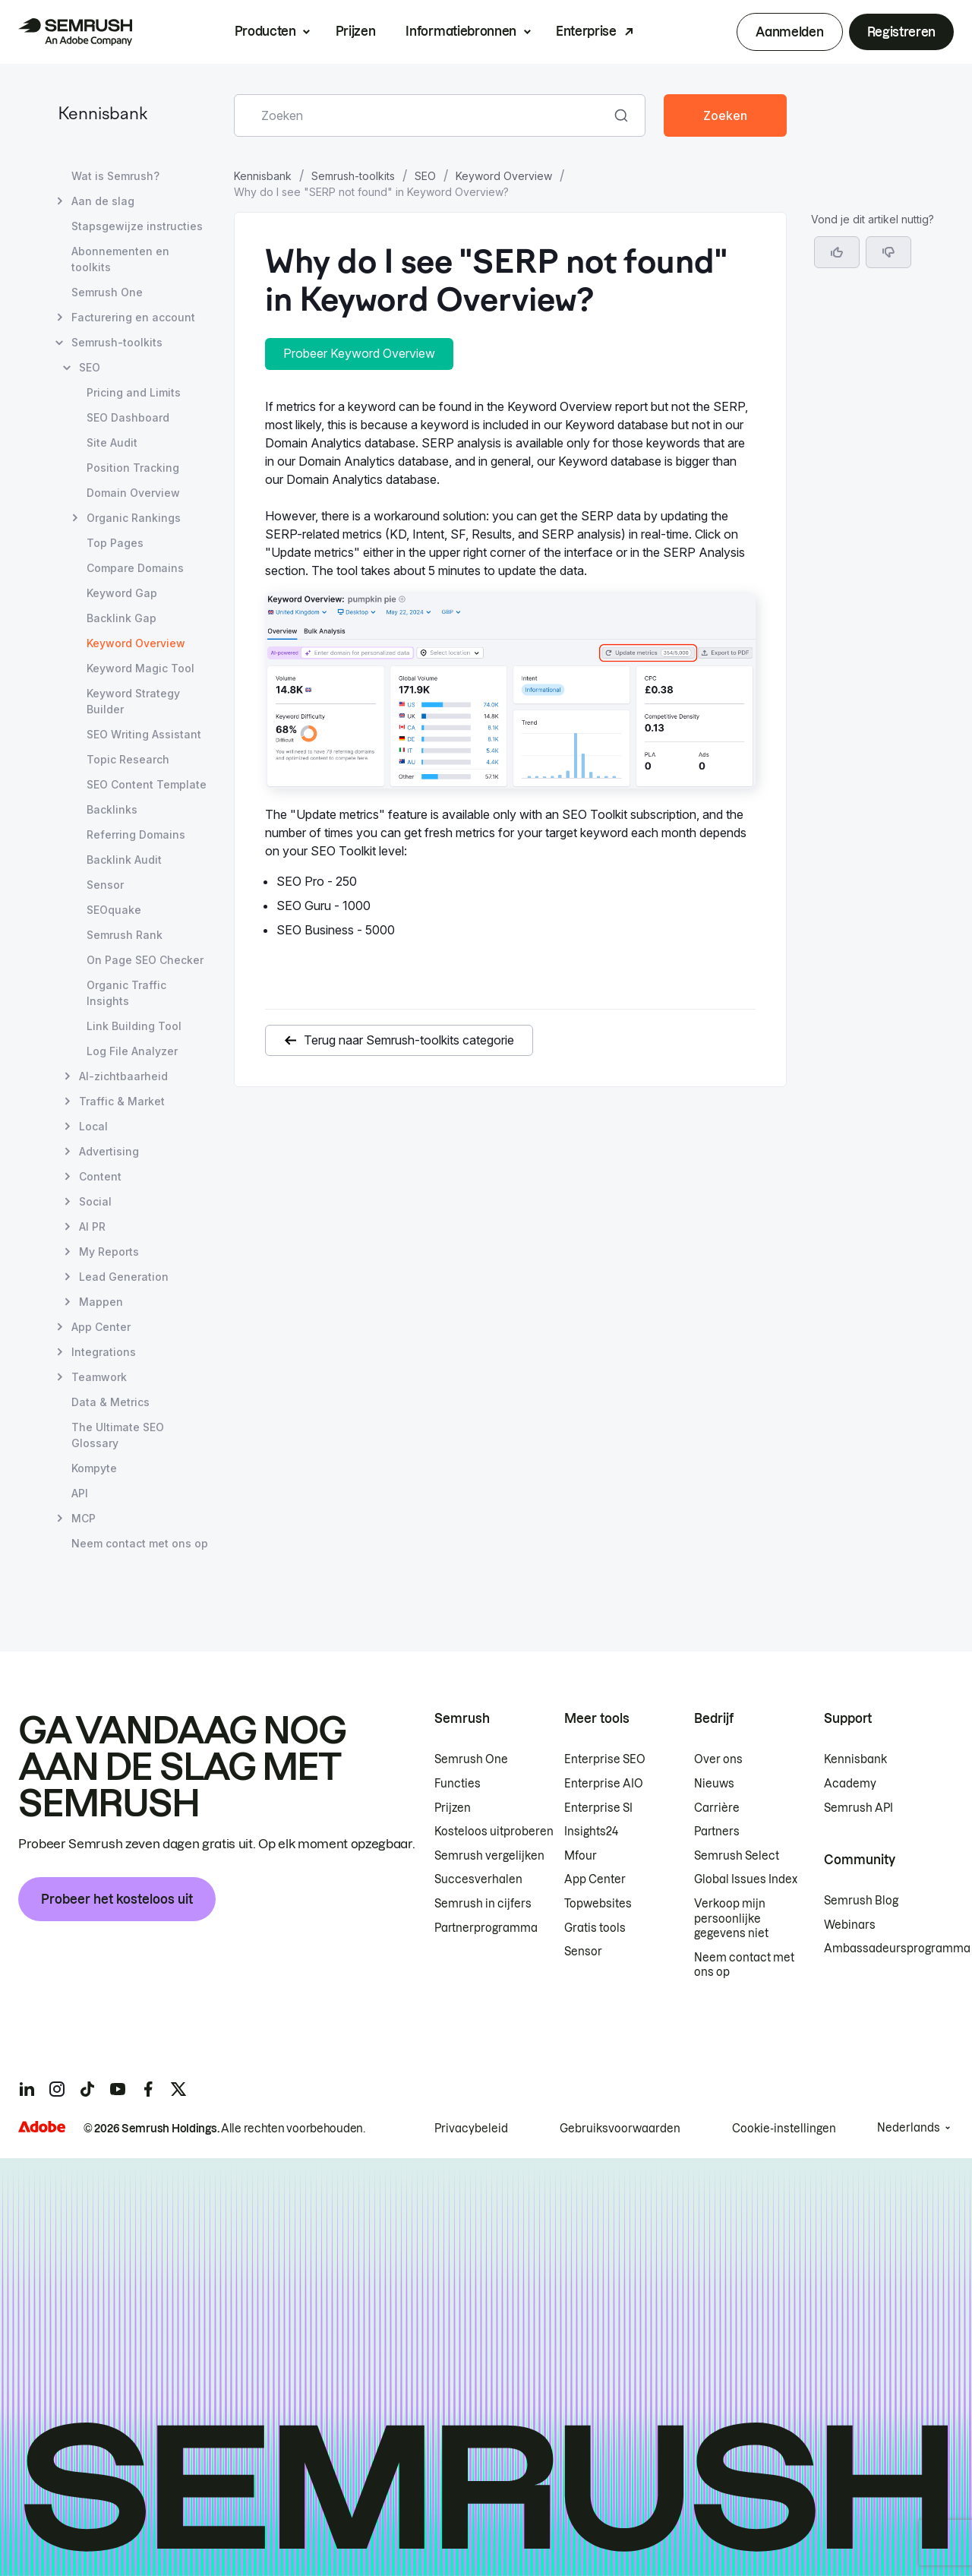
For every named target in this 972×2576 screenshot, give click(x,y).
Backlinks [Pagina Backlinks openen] (112, 809)
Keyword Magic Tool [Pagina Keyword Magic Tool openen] (140, 668)
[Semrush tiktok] (87, 2089)
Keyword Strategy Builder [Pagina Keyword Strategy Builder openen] (133, 701)
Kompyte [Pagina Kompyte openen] (94, 1468)
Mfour (580, 1856)
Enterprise (586, 31)
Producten (265, 31)
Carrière (717, 1808)
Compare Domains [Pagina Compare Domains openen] (135, 567)
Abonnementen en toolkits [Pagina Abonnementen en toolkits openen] (120, 259)
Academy (850, 1784)
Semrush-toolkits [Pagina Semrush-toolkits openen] (117, 342)
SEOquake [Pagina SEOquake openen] (114, 909)
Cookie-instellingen (784, 2128)
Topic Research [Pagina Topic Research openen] (128, 759)
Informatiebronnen (461, 31)
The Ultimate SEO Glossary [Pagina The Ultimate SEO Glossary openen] (117, 1435)
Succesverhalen (478, 1879)
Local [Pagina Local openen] (93, 1126)
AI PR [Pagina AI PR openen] (92, 1226)
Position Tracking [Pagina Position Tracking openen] (133, 467)
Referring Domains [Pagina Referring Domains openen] (136, 834)
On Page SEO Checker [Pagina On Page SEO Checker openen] (145, 959)
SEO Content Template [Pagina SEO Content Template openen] (147, 784)
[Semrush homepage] (75, 32)
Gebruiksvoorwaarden (620, 2128)
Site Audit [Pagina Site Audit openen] (112, 442)
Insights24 (591, 1831)
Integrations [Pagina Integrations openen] (103, 1352)
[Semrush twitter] (178, 2089)
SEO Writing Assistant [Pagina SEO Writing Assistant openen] (144, 734)
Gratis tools (595, 1928)
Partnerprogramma (486, 1928)
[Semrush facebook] (148, 2089)
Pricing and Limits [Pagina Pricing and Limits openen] (134, 392)
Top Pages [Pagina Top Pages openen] (115, 542)
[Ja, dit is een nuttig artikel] (837, 252)
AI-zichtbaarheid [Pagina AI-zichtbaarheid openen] (123, 1076)
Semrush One (471, 1759)
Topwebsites (598, 1904)
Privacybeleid (471, 2128)
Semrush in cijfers (483, 1904)
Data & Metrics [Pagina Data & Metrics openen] (110, 1401)
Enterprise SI (598, 1808)
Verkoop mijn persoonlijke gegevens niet (731, 1918)
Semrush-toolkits (353, 175)
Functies (457, 1784)
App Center (595, 1879)
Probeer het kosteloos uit (117, 1899)
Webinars (850, 1925)
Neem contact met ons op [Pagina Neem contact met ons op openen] (139, 1543)
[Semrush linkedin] (26, 2089)
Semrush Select (736, 1856)
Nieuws (714, 1784)
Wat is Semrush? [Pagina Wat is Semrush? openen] (115, 175)
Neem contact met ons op (744, 1965)
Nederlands (908, 2128)
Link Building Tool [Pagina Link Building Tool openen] (134, 1025)
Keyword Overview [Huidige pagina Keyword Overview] (136, 643)
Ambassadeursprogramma (897, 1948)
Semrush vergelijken (489, 1856)
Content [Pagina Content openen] (100, 1176)
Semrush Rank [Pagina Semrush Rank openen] (125, 934)
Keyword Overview (504, 175)
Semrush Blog (861, 1901)
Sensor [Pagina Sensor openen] (105, 884)
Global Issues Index (745, 1879)
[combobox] (423, 115)
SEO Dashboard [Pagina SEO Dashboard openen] (128, 417)
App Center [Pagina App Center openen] (101, 1327)
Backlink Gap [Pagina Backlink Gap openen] (121, 618)
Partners (717, 1831)
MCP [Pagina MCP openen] (83, 1518)
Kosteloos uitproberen (494, 1831)
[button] (888, 252)
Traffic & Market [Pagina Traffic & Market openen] (122, 1101)
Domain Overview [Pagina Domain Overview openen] (133, 492)
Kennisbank (102, 115)
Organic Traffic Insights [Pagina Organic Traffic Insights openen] (126, 992)
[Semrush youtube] (118, 2089)
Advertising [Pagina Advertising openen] (109, 1151)
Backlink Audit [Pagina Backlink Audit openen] (124, 859)
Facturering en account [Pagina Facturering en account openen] (133, 317)
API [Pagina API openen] (79, 1493)
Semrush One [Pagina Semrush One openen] (107, 292)
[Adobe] (41, 2126)
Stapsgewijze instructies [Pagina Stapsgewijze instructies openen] (137, 226)
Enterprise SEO (604, 1759)
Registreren (901, 32)
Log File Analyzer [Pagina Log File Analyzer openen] (132, 1051)
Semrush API (858, 1808)
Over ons (718, 1759)
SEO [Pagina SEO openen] (89, 367)
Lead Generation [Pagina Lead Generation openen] (124, 1277)
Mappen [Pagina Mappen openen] (101, 1302)
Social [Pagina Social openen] (95, 1201)
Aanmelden (789, 32)
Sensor (583, 1951)
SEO (425, 175)
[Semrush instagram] (57, 2089)
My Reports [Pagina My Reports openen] (109, 1252)
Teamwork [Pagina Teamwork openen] (99, 1377)
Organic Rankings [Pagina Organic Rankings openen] (134, 518)
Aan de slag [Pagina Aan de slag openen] (102, 201)
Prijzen (356, 31)
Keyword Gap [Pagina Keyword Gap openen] (122, 592)
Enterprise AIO (603, 1784)
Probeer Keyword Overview (359, 353)
